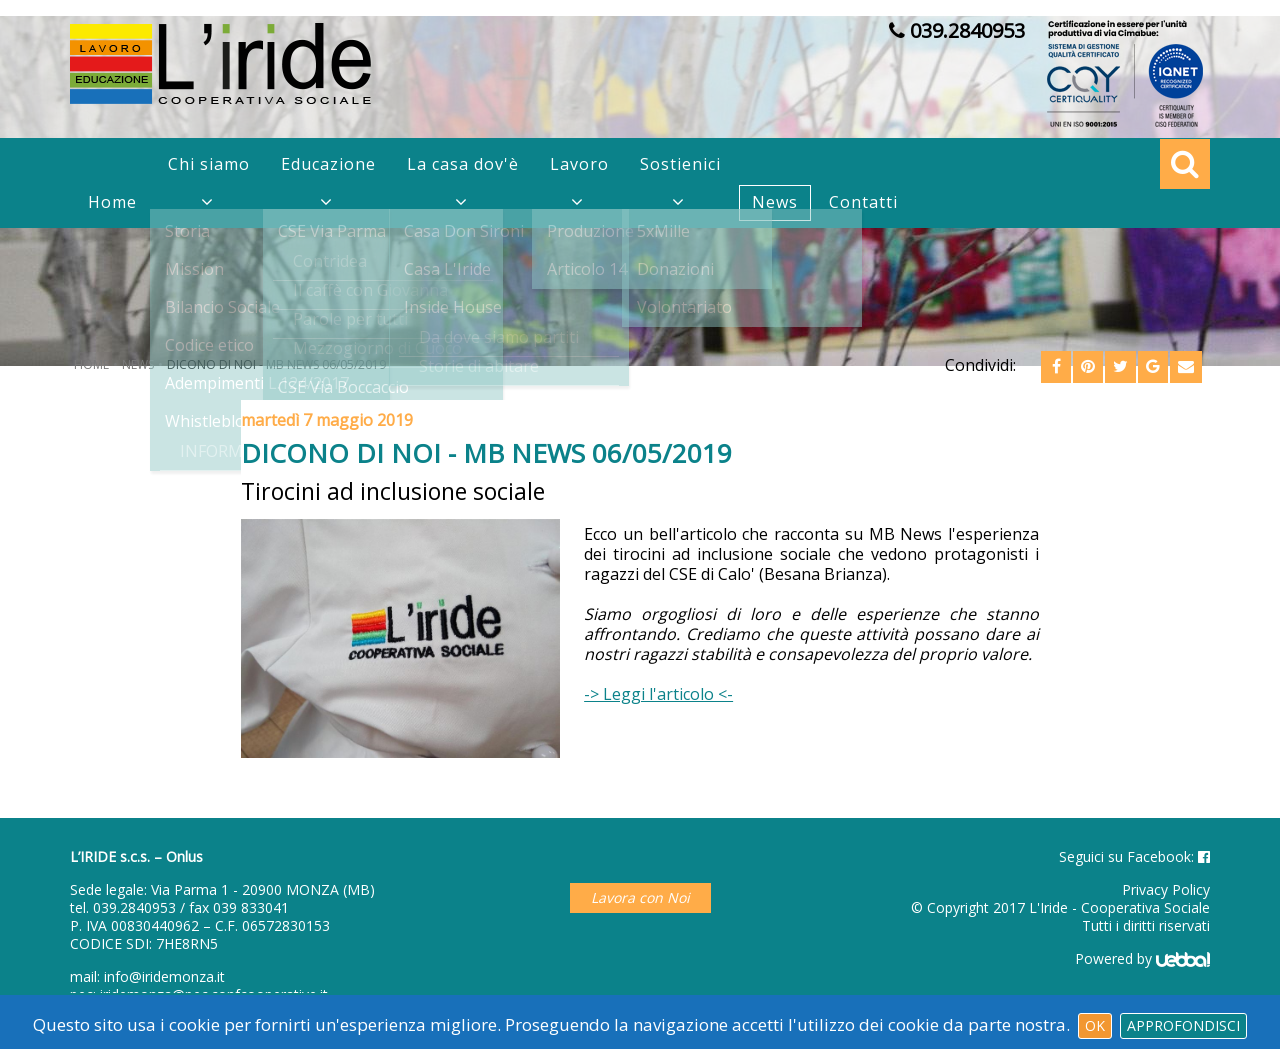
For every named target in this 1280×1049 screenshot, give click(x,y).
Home (112, 202)
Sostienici (680, 164)
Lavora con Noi (640, 897)
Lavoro (579, 164)
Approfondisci (1183, 1025)
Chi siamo (209, 164)
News (775, 202)
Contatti (863, 202)
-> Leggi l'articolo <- (658, 694)
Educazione (328, 164)
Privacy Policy (1166, 889)
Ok (1095, 1025)
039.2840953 (134, 907)
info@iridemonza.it (164, 976)
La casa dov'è (463, 164)
